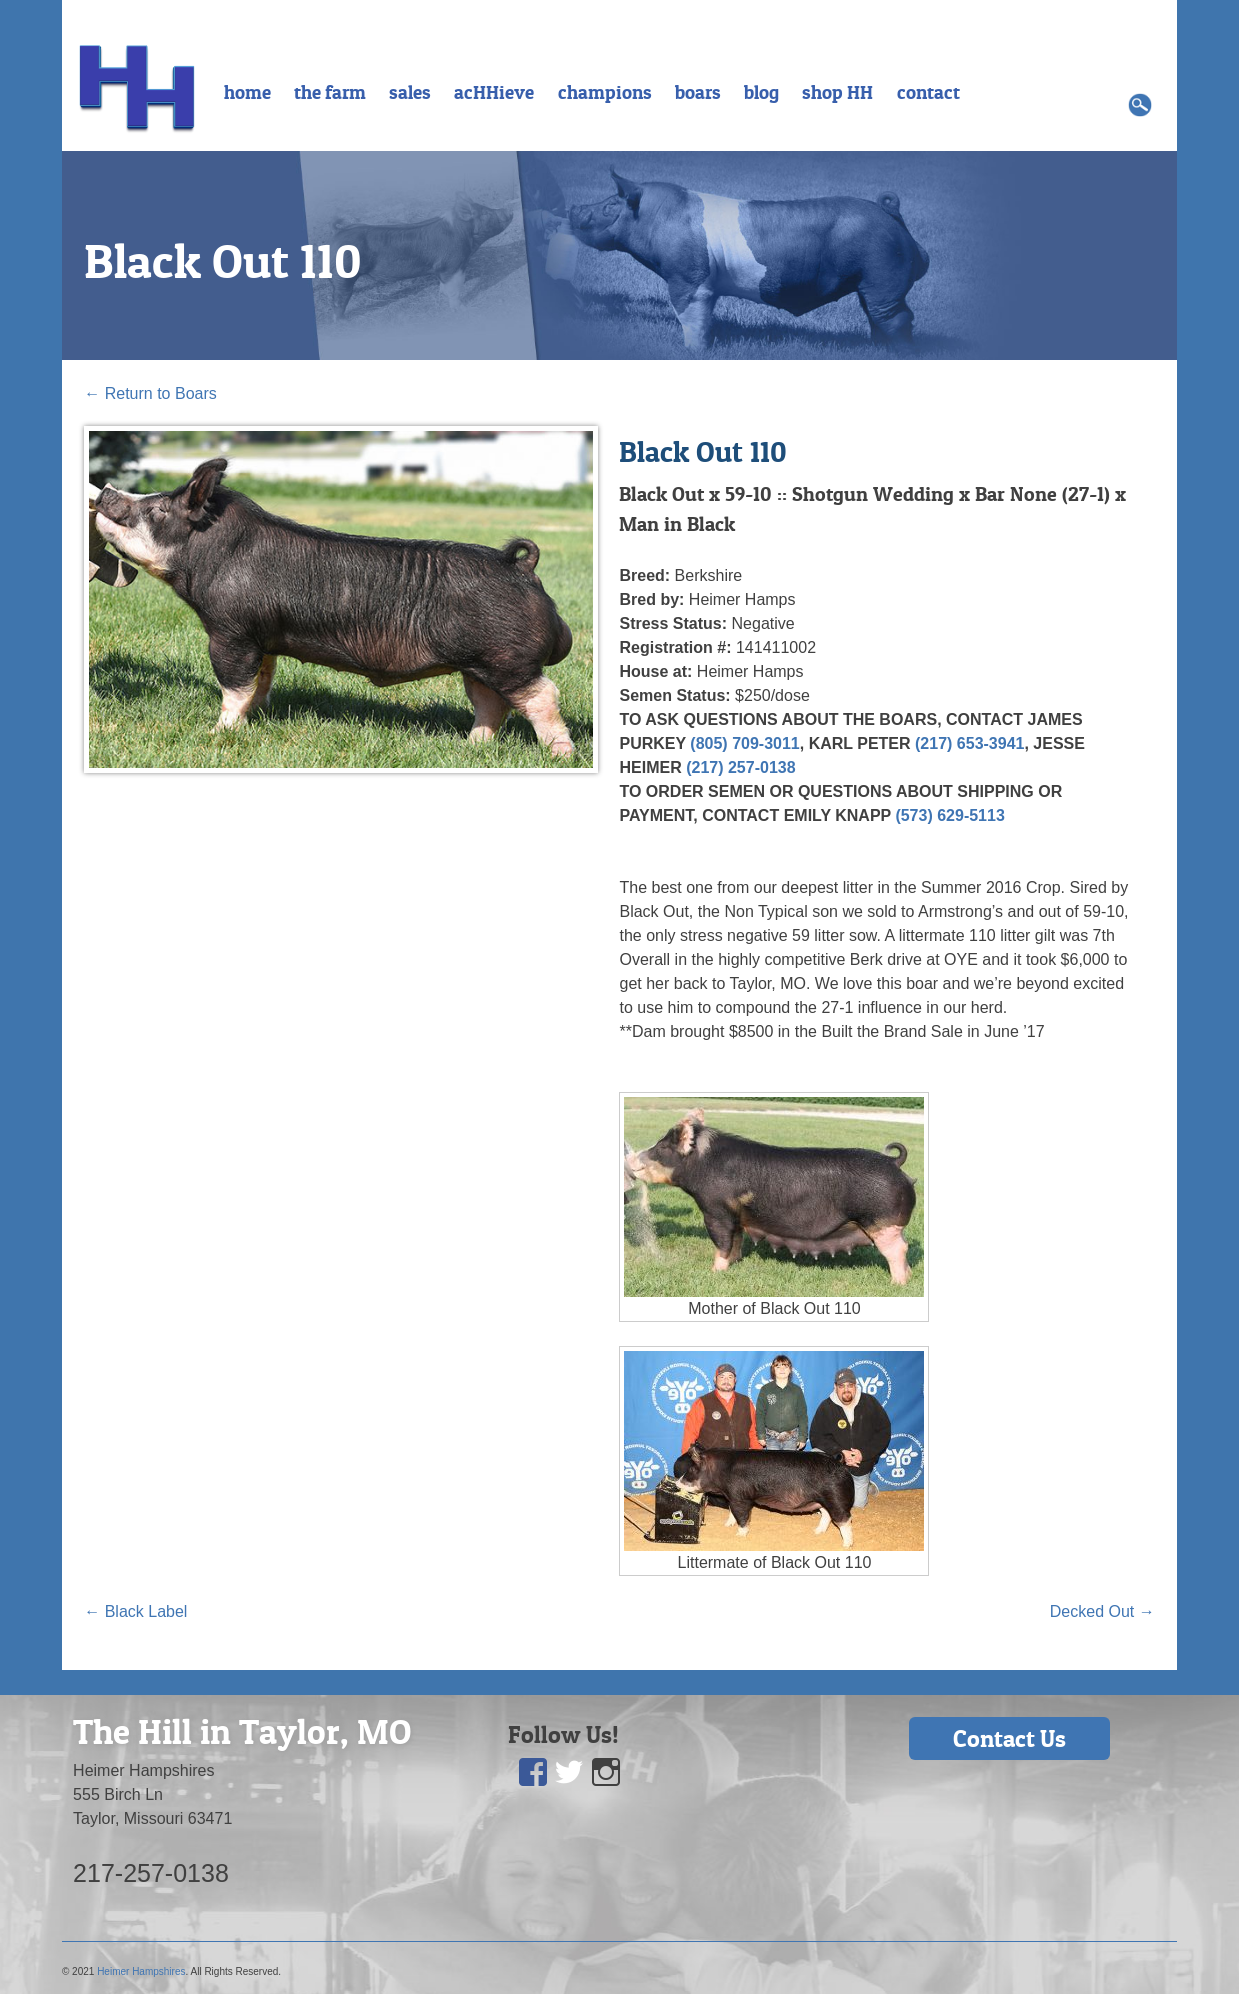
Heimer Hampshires (141, 1971)
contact (928, 92)
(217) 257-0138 (740, 767)
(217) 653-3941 (969, 743)
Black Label (135, 1611)
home (247, 92)
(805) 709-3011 (744, 743)
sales (410, 92)
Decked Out (1102, 1611)
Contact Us (1009, 1738)
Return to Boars (150, 393)
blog (761, 92)
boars (698, 92)
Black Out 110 (223, 261)
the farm (330, 92)
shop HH (837, 92)
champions (605, 92)
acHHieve (494, 92)
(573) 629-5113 (949, 815)
